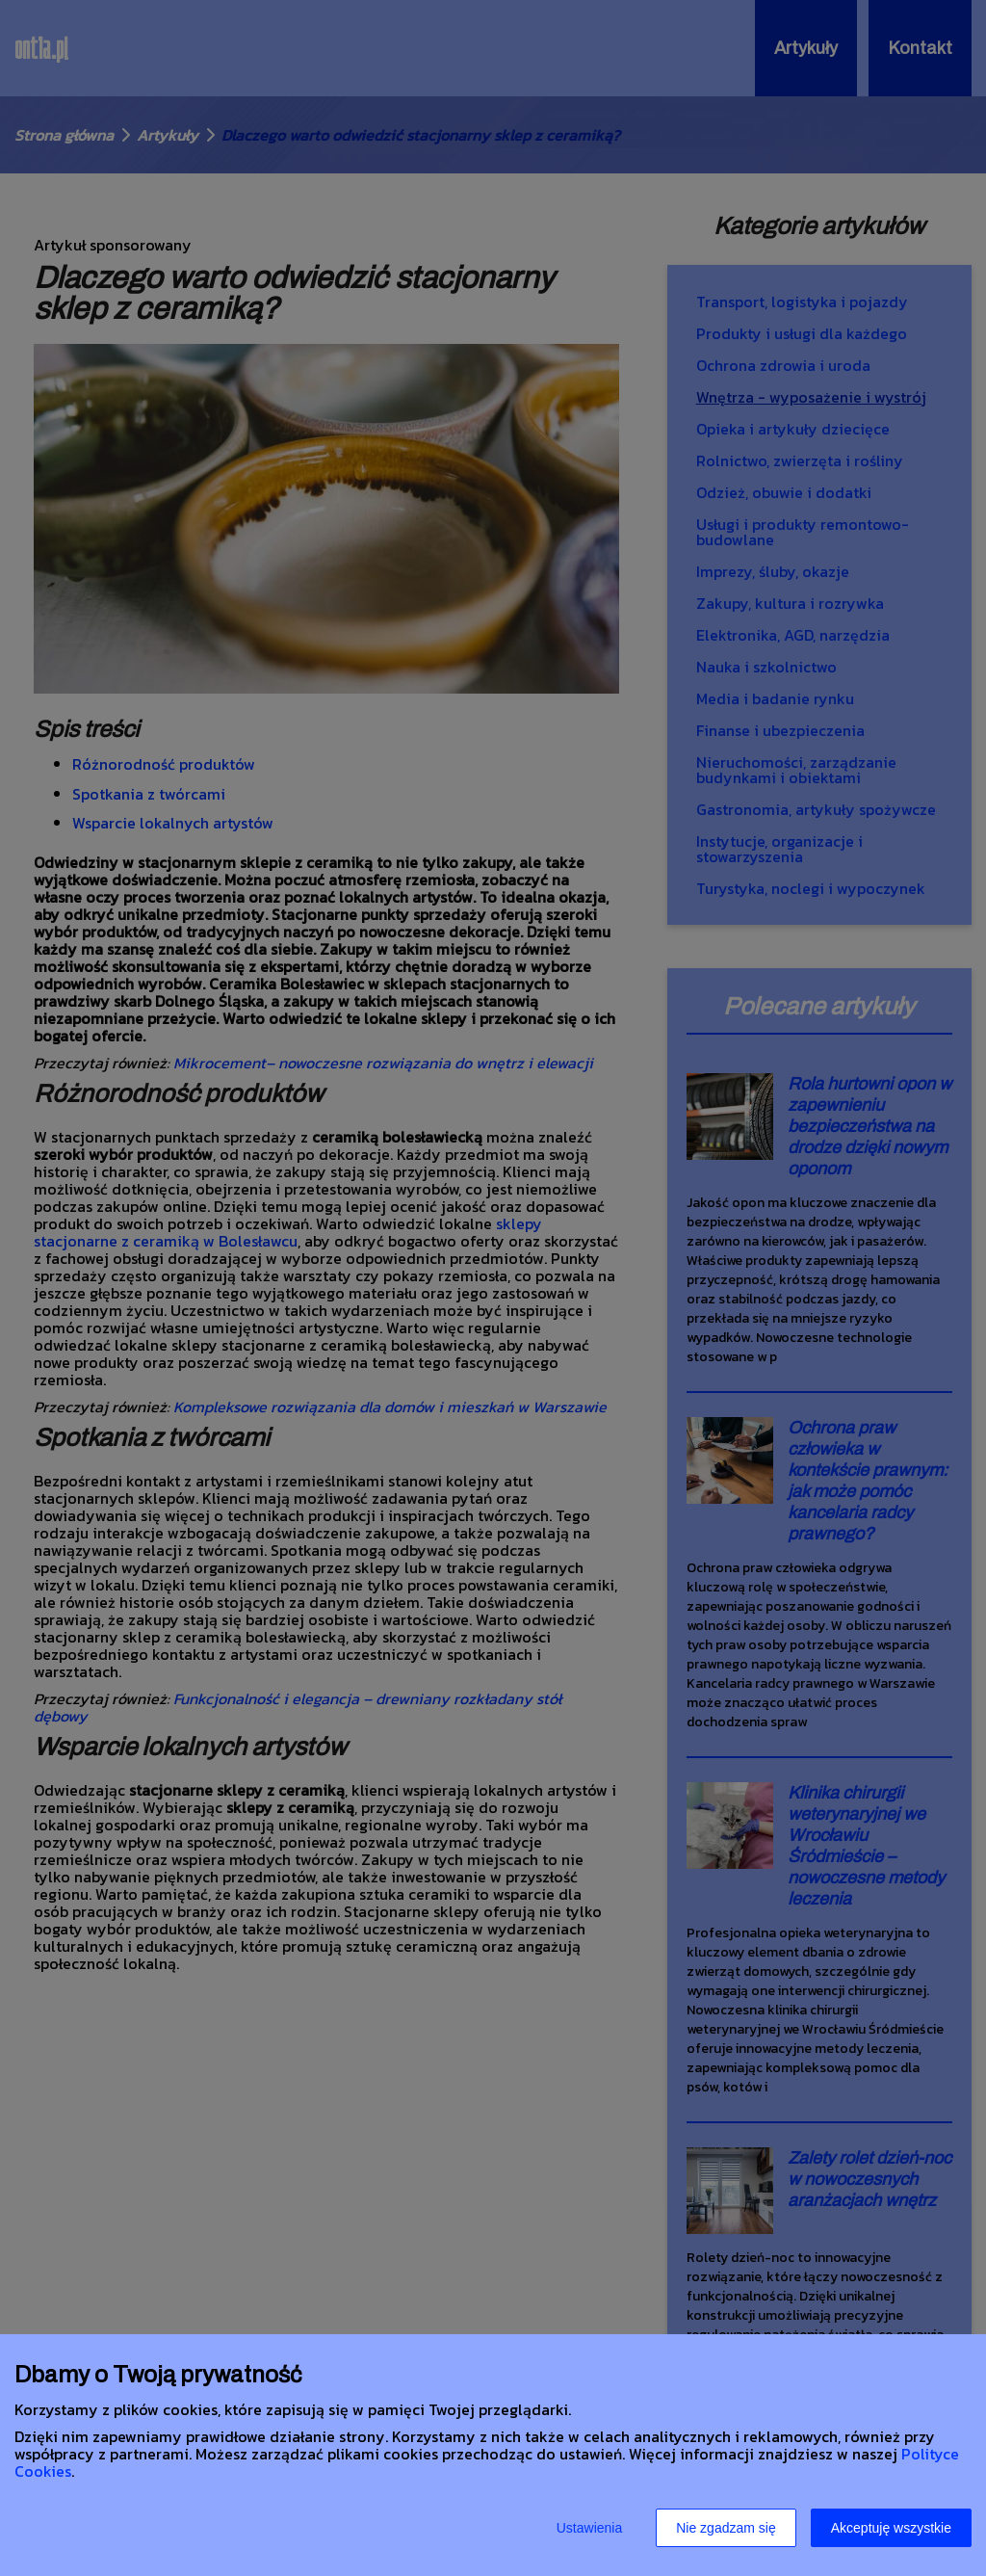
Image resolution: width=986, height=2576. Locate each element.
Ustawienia (589, 2528)
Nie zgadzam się (726, 2528)
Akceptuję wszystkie (891, 2528)
